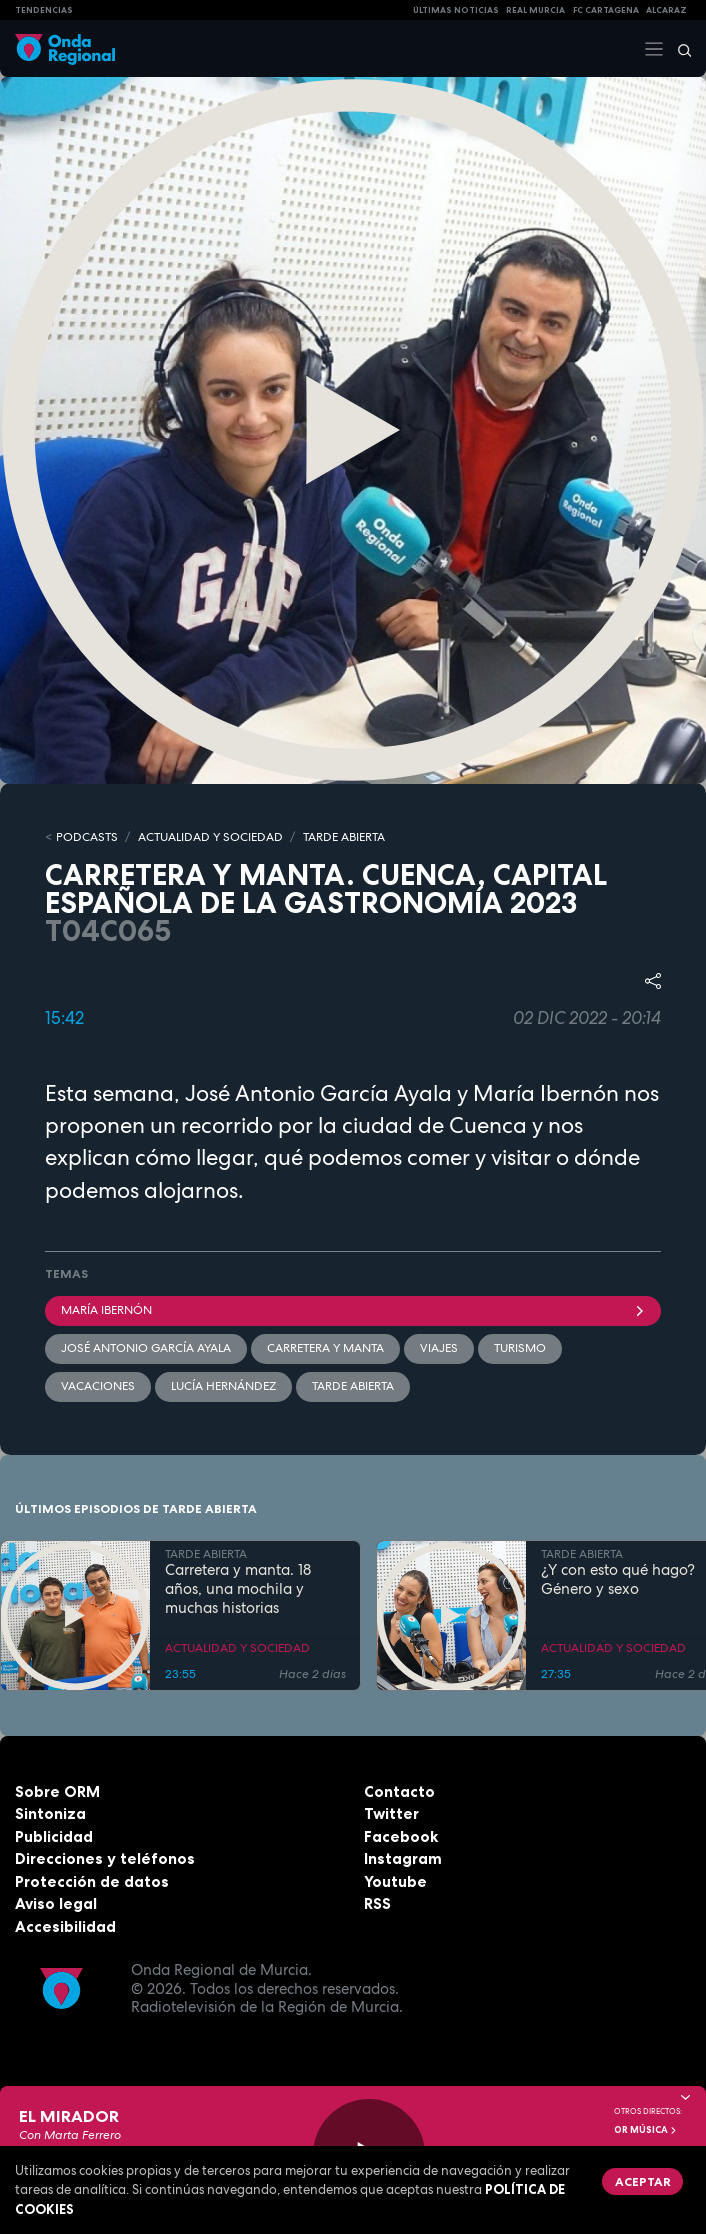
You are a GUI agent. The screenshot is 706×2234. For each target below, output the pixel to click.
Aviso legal (56, 1903)
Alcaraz (666, 10)
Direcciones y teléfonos (105, 1858)
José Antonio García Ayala (146, 1348)
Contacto (399, 1791)
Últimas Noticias (456, 10)
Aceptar (643, 2181)
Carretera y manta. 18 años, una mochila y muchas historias (238, 1589)
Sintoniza (50, 1813)
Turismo (520, 1348)
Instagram (403, 1858)
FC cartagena (606, 10)
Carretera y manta (325, 1348)
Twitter (391, 1813)
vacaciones (98, 1386)
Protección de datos (92, 1881)
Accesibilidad (65, 1926)
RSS (377, 1903)
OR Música (646, 2130)
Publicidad (54, 1836)
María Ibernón (353, 1310)
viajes (439, 1348)
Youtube (395, 1881)
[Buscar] (678, 49)
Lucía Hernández (223, 1386)
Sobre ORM (57, 1791)
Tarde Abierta (353, 1386)
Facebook (401, 1836)
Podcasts (87, 837)
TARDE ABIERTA (344, 837)
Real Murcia (535, 10)
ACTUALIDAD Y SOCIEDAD (210, 837)
